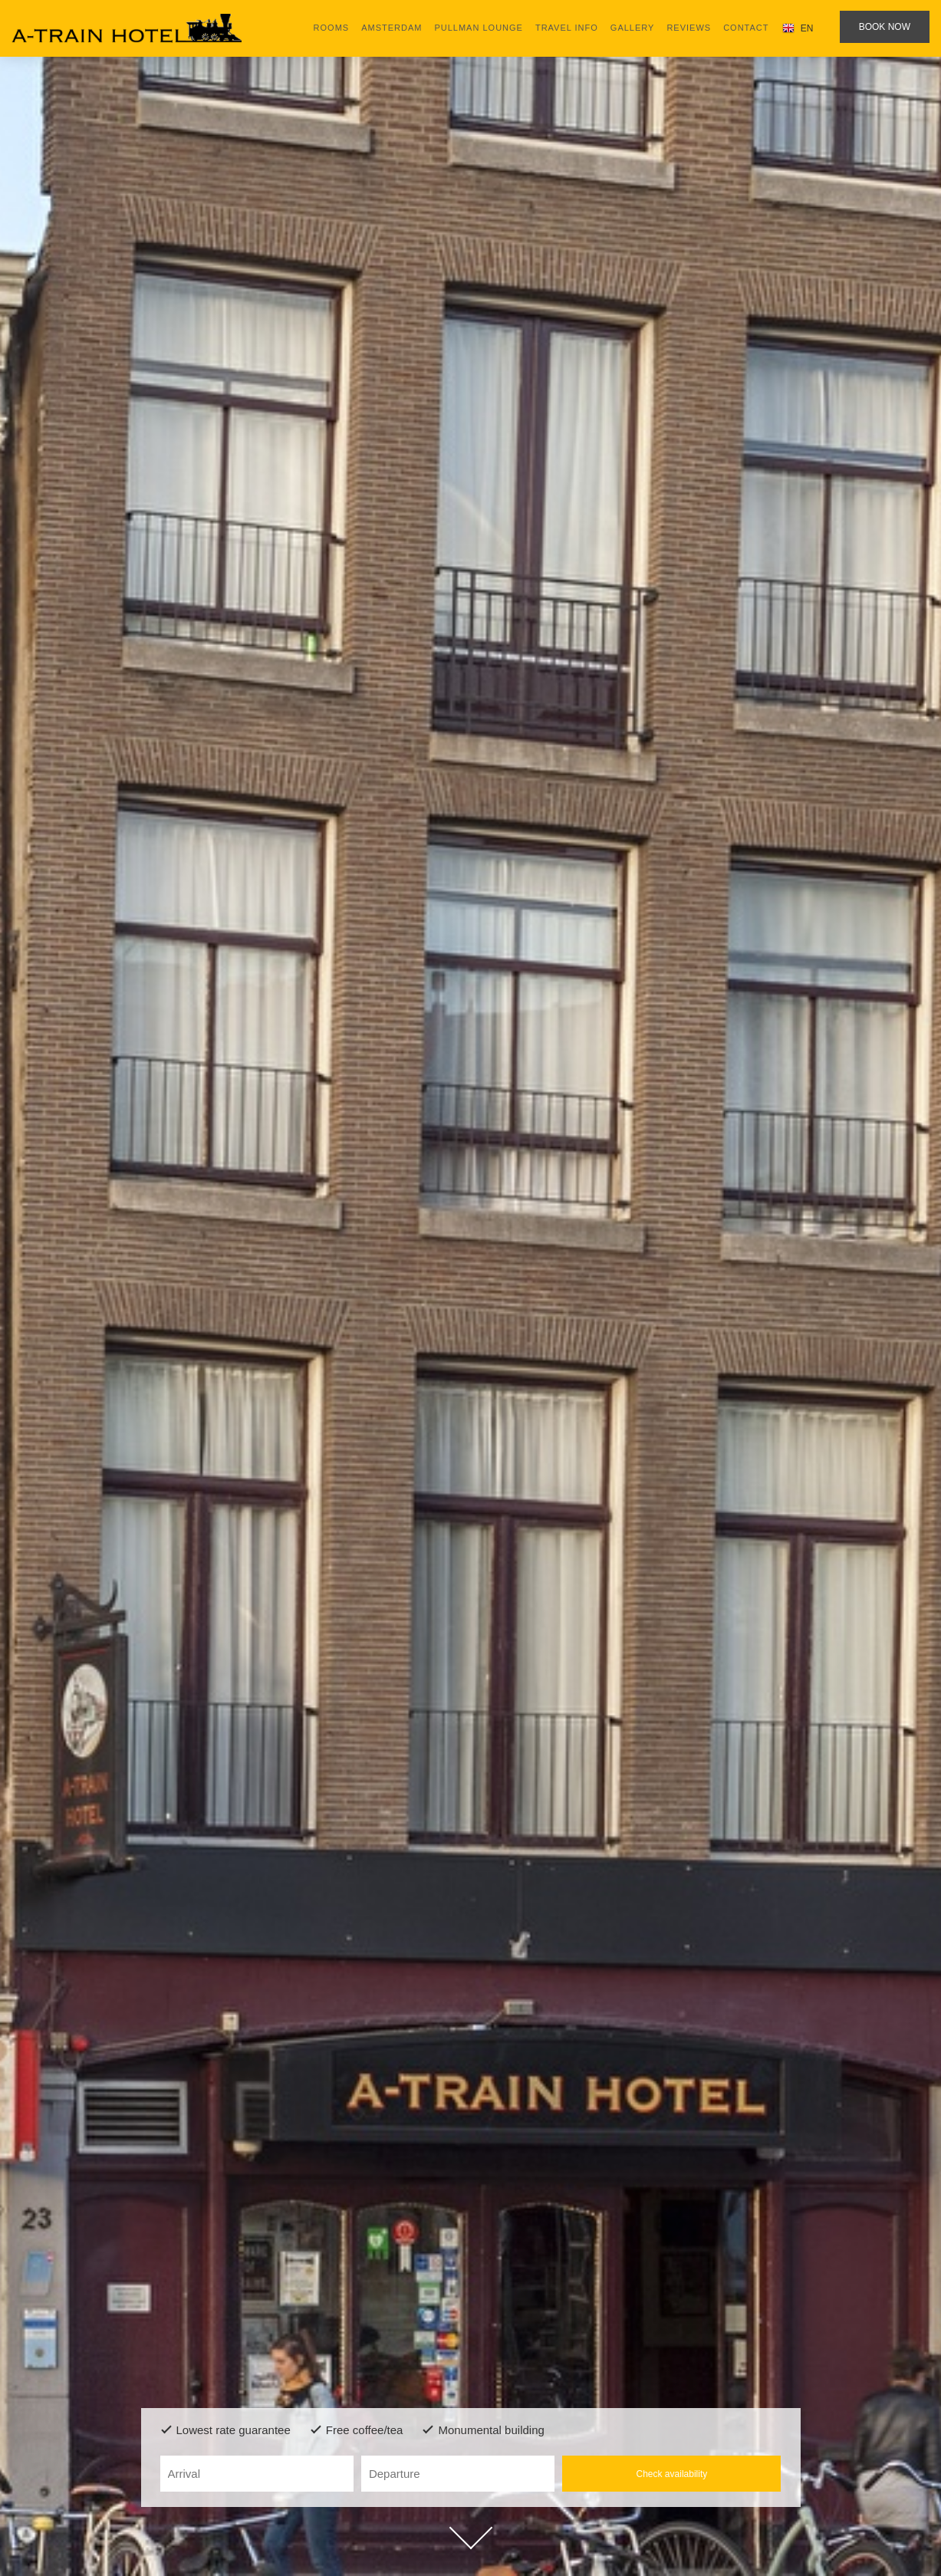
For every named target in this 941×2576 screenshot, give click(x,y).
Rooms (332, 27)
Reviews (688, 27)
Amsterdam (391, 27)
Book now (884, 26)
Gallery (632, 27)
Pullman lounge (478, 27)
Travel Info (566, 27)
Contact (745, 27)
